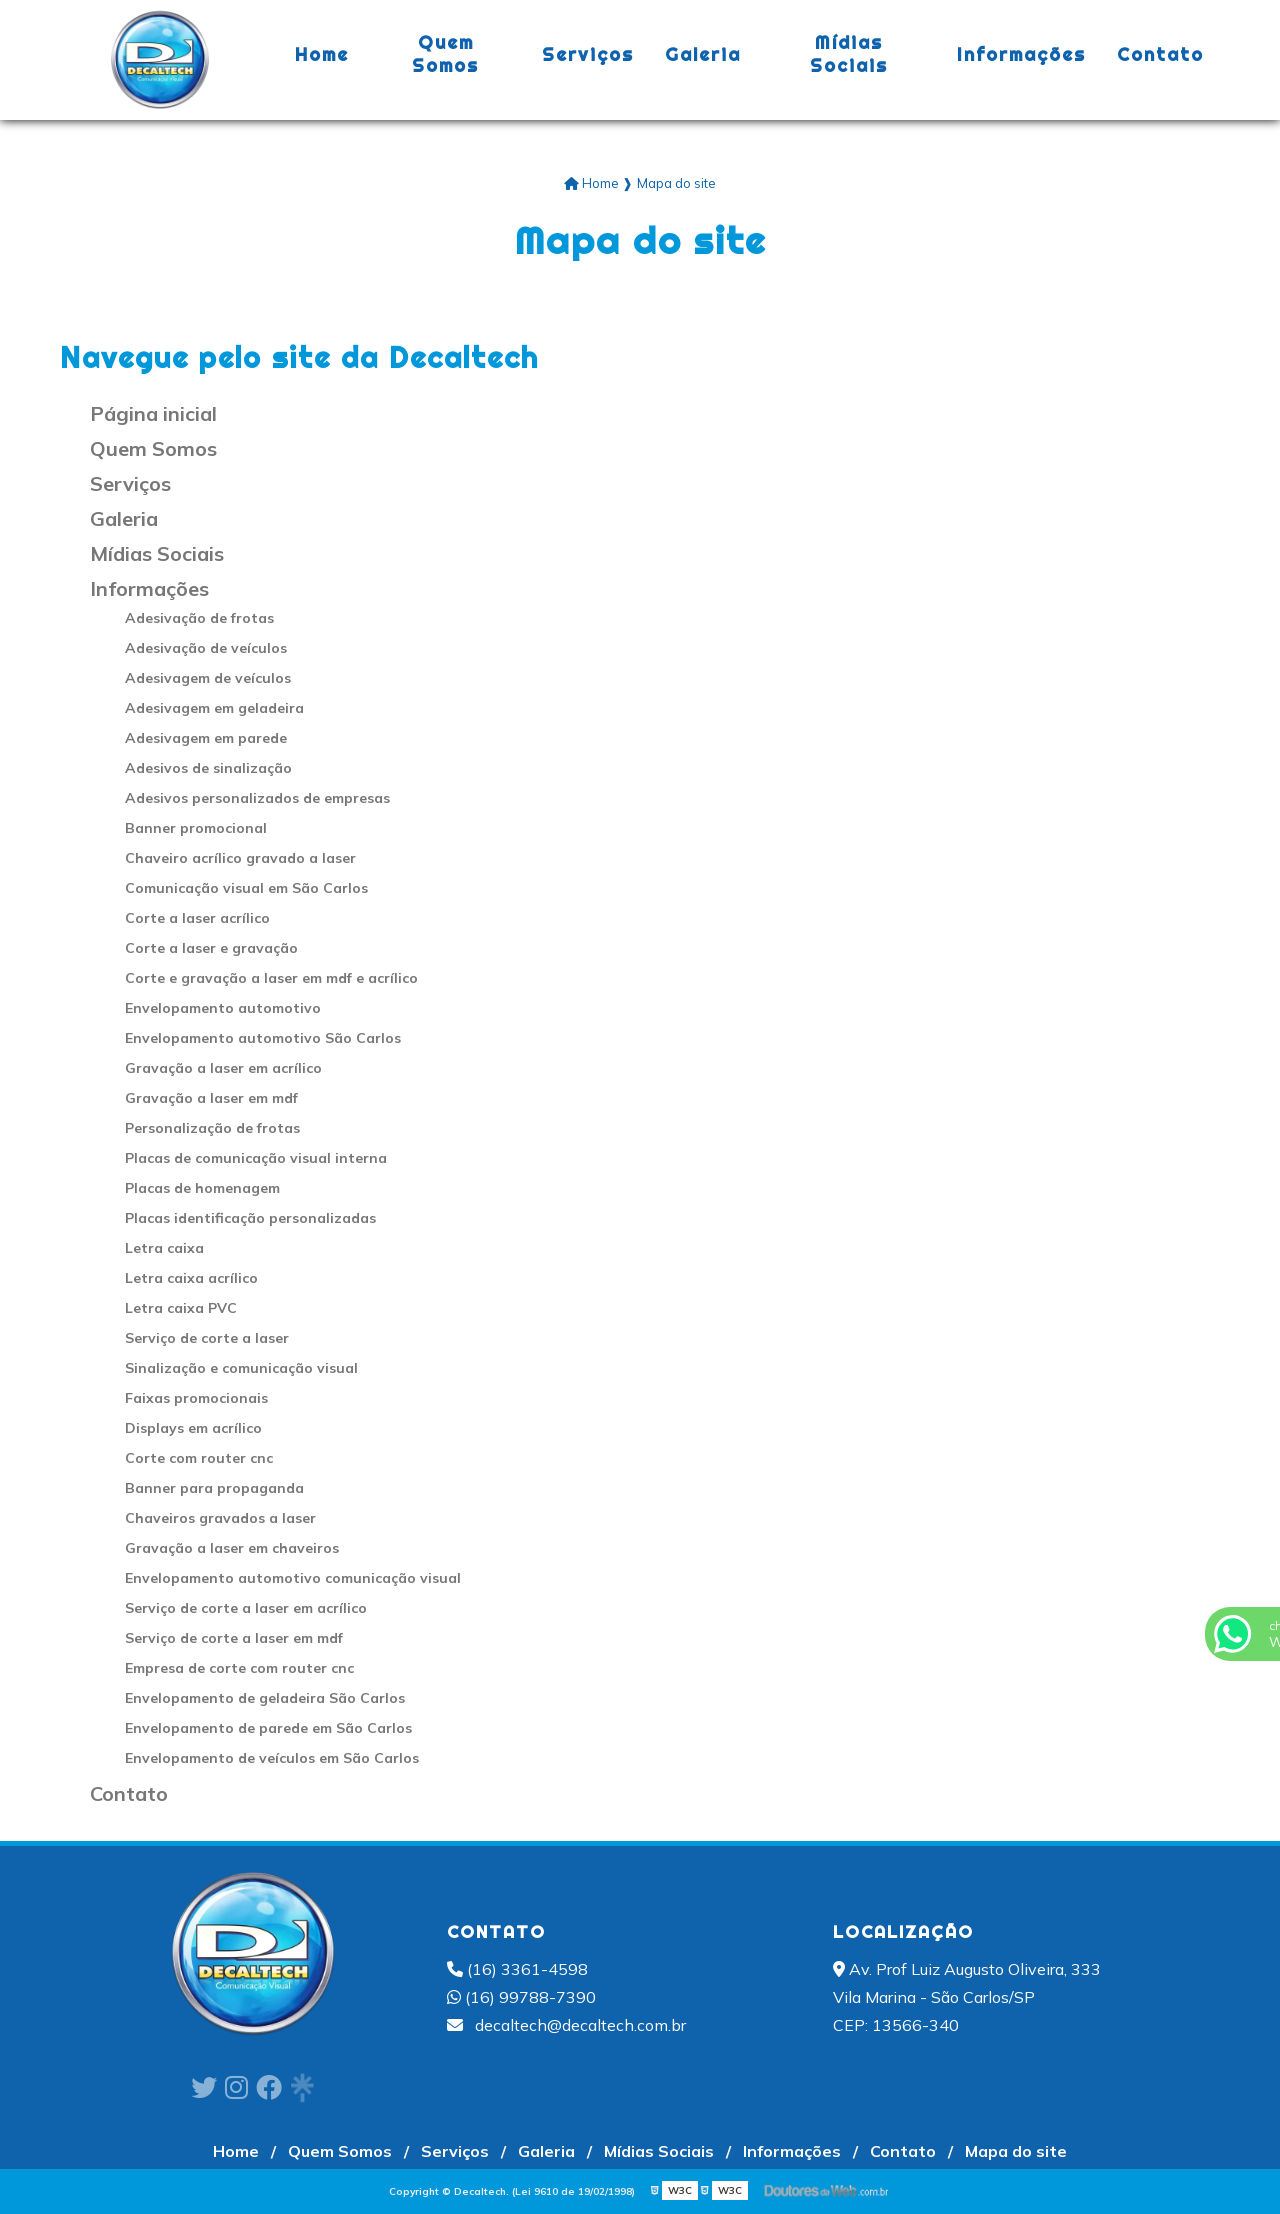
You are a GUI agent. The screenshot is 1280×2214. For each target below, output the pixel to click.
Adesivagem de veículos (208, 678)
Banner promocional (196, 828)
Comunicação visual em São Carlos (246, 888)
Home (322, 54)
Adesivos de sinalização (208, 768)
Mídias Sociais (849, 54)
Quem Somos (445, 54)
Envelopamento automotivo (223, 1008)
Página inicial (153, 413)
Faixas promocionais (196, 1398)
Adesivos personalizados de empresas (257, 798)
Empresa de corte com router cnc (239, 1668)
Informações (1021, 54)
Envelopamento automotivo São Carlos (263, 1038)
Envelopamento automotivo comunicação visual (293, 1578)
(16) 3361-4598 (517, 1969)
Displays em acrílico (193, 1428)
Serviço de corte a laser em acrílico (246, 1608)
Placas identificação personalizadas (250, 1218)
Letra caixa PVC (181, 1308)
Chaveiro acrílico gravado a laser (240, 858)
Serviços (588, 54)
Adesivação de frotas (199, 618)
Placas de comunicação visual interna (256, 1158)
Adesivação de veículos (206, 648)
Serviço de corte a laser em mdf (234, 1638)
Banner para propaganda (214, 1488)
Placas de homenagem (202, 1188)
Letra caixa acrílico (191, 1278)
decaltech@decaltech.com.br (566, 2025)
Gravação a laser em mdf (211, 1098)
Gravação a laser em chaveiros (232, 1548)
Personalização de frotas (212, 1128)
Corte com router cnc (199, 1458)
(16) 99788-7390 (521, 1997)
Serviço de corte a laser (207, 1338)
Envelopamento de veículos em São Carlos (272, 1758)
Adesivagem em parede (206, 738)
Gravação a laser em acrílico (223, 1068)
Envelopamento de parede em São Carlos (268, 1728)
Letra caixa (164, 1248)
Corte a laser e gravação (211, 948)
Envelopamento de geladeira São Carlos (265, 1698)
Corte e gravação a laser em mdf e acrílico (271, 978)
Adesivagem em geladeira (214, 708)
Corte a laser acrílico (197, 918)
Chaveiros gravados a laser (220, 1518)
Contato (1160, 54)
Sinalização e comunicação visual (241, 1368)
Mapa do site (1016, 2151)
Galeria (703, 54)
